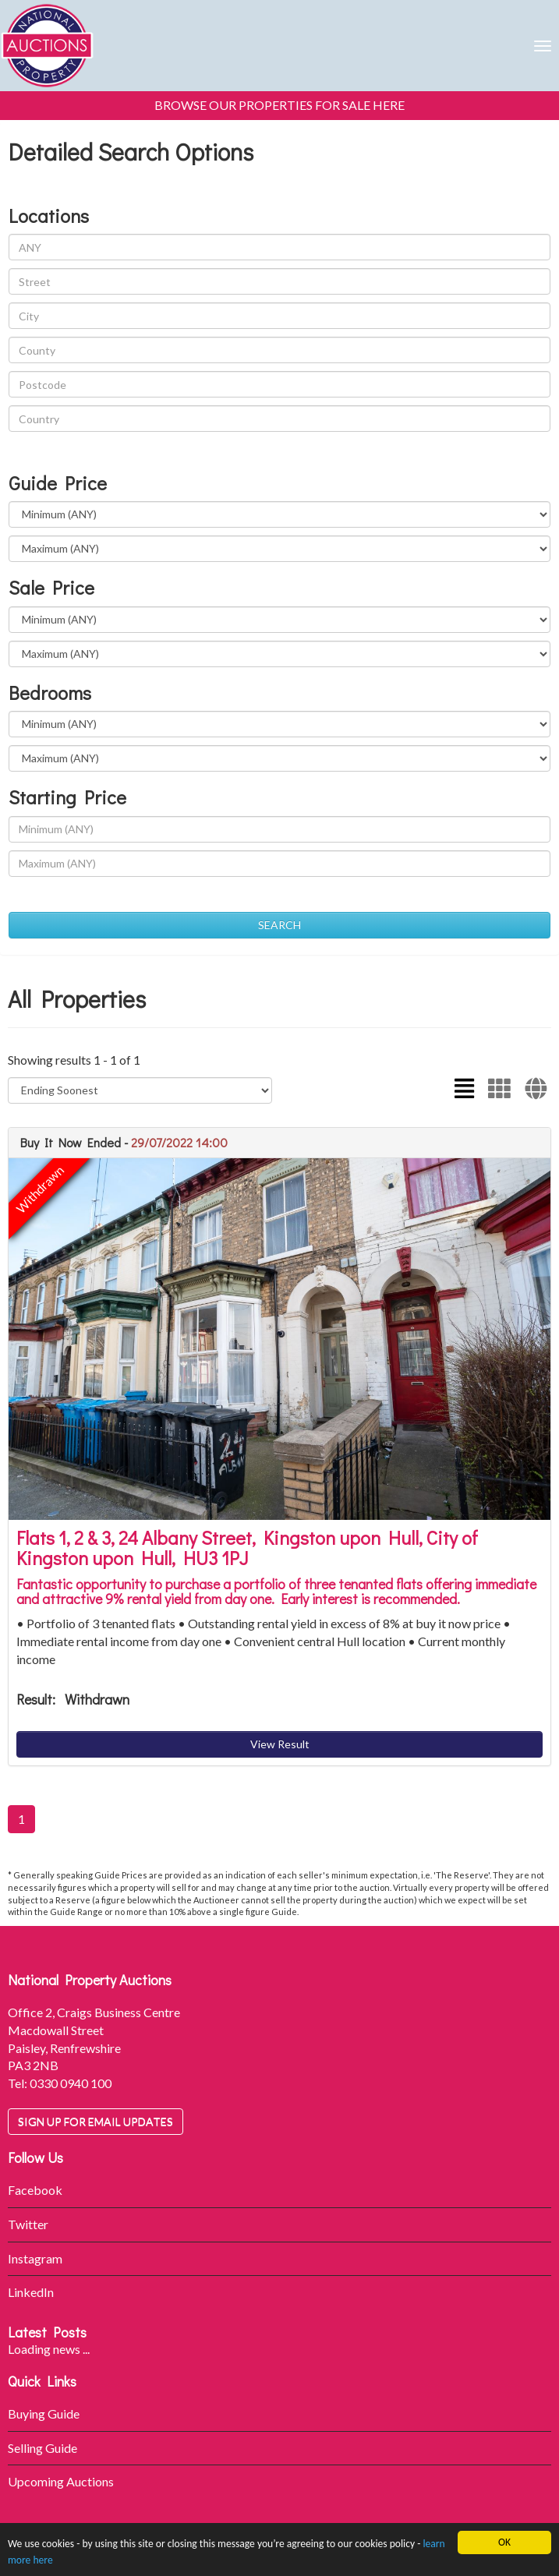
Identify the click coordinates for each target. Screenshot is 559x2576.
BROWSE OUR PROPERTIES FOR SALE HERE (279, 104)
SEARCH (279, 924)
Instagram (35, 2258)
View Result (280, 1744)
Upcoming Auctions (61, 2481)
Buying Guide (44, 2413)
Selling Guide (42, 2447)
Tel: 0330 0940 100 (59, 2083)
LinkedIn (31, 2291)
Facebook (35, 2189)
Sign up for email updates (95, 2121)
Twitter (28, 2224)
